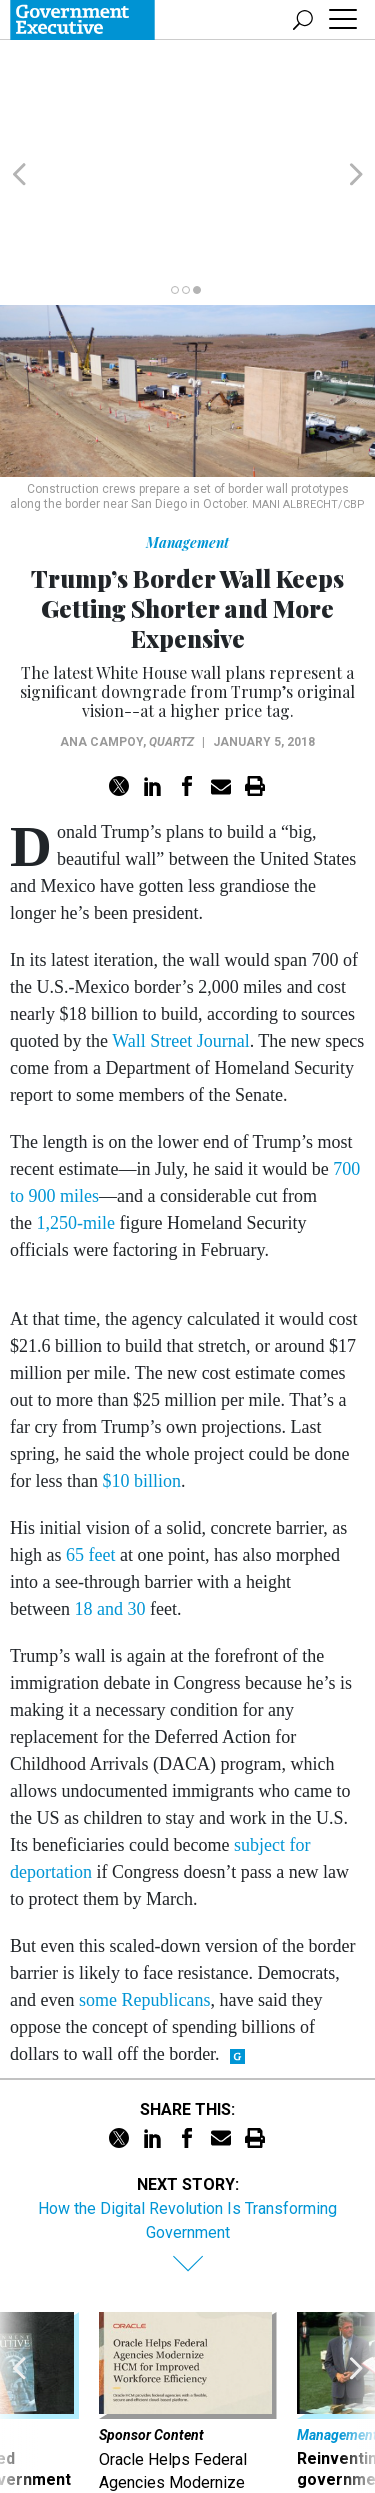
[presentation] (19, 2329)
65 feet (90, 1459)
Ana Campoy (101, 646)
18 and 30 (109, 1513)
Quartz (171, 646)
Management (187, 446)
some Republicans (144, 1904)
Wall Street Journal (181, 945)
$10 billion (141, 1385)
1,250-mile (76, 1127)
